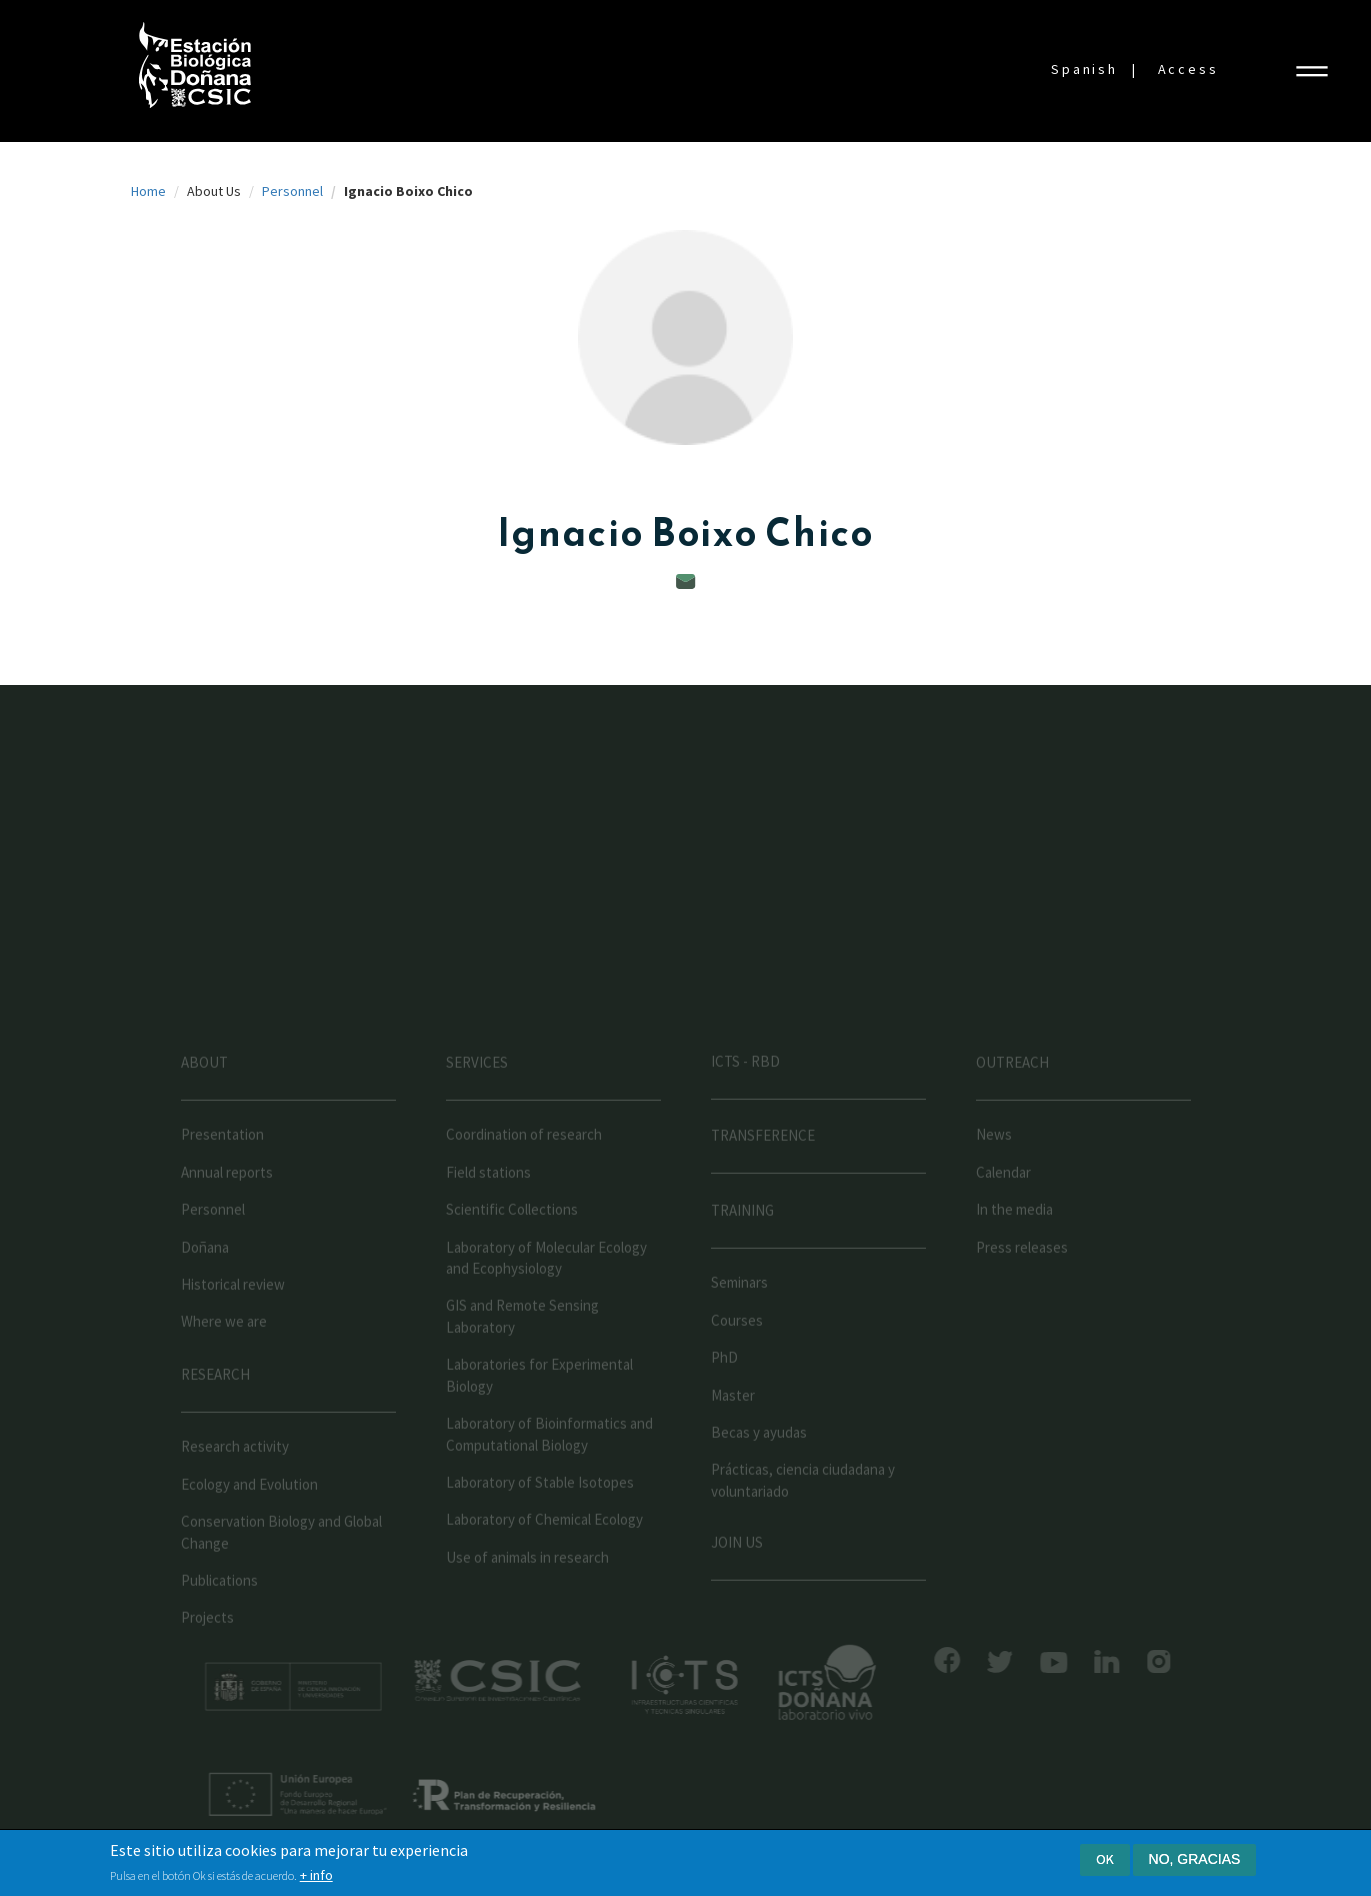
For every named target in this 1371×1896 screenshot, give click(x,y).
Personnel (292, 191)
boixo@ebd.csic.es (686, 581)
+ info (316, 1877)
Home (148, 191)
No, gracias (1195, 1861)
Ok (1105, 1861)
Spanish (1084, 69)
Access (1188, 69)
